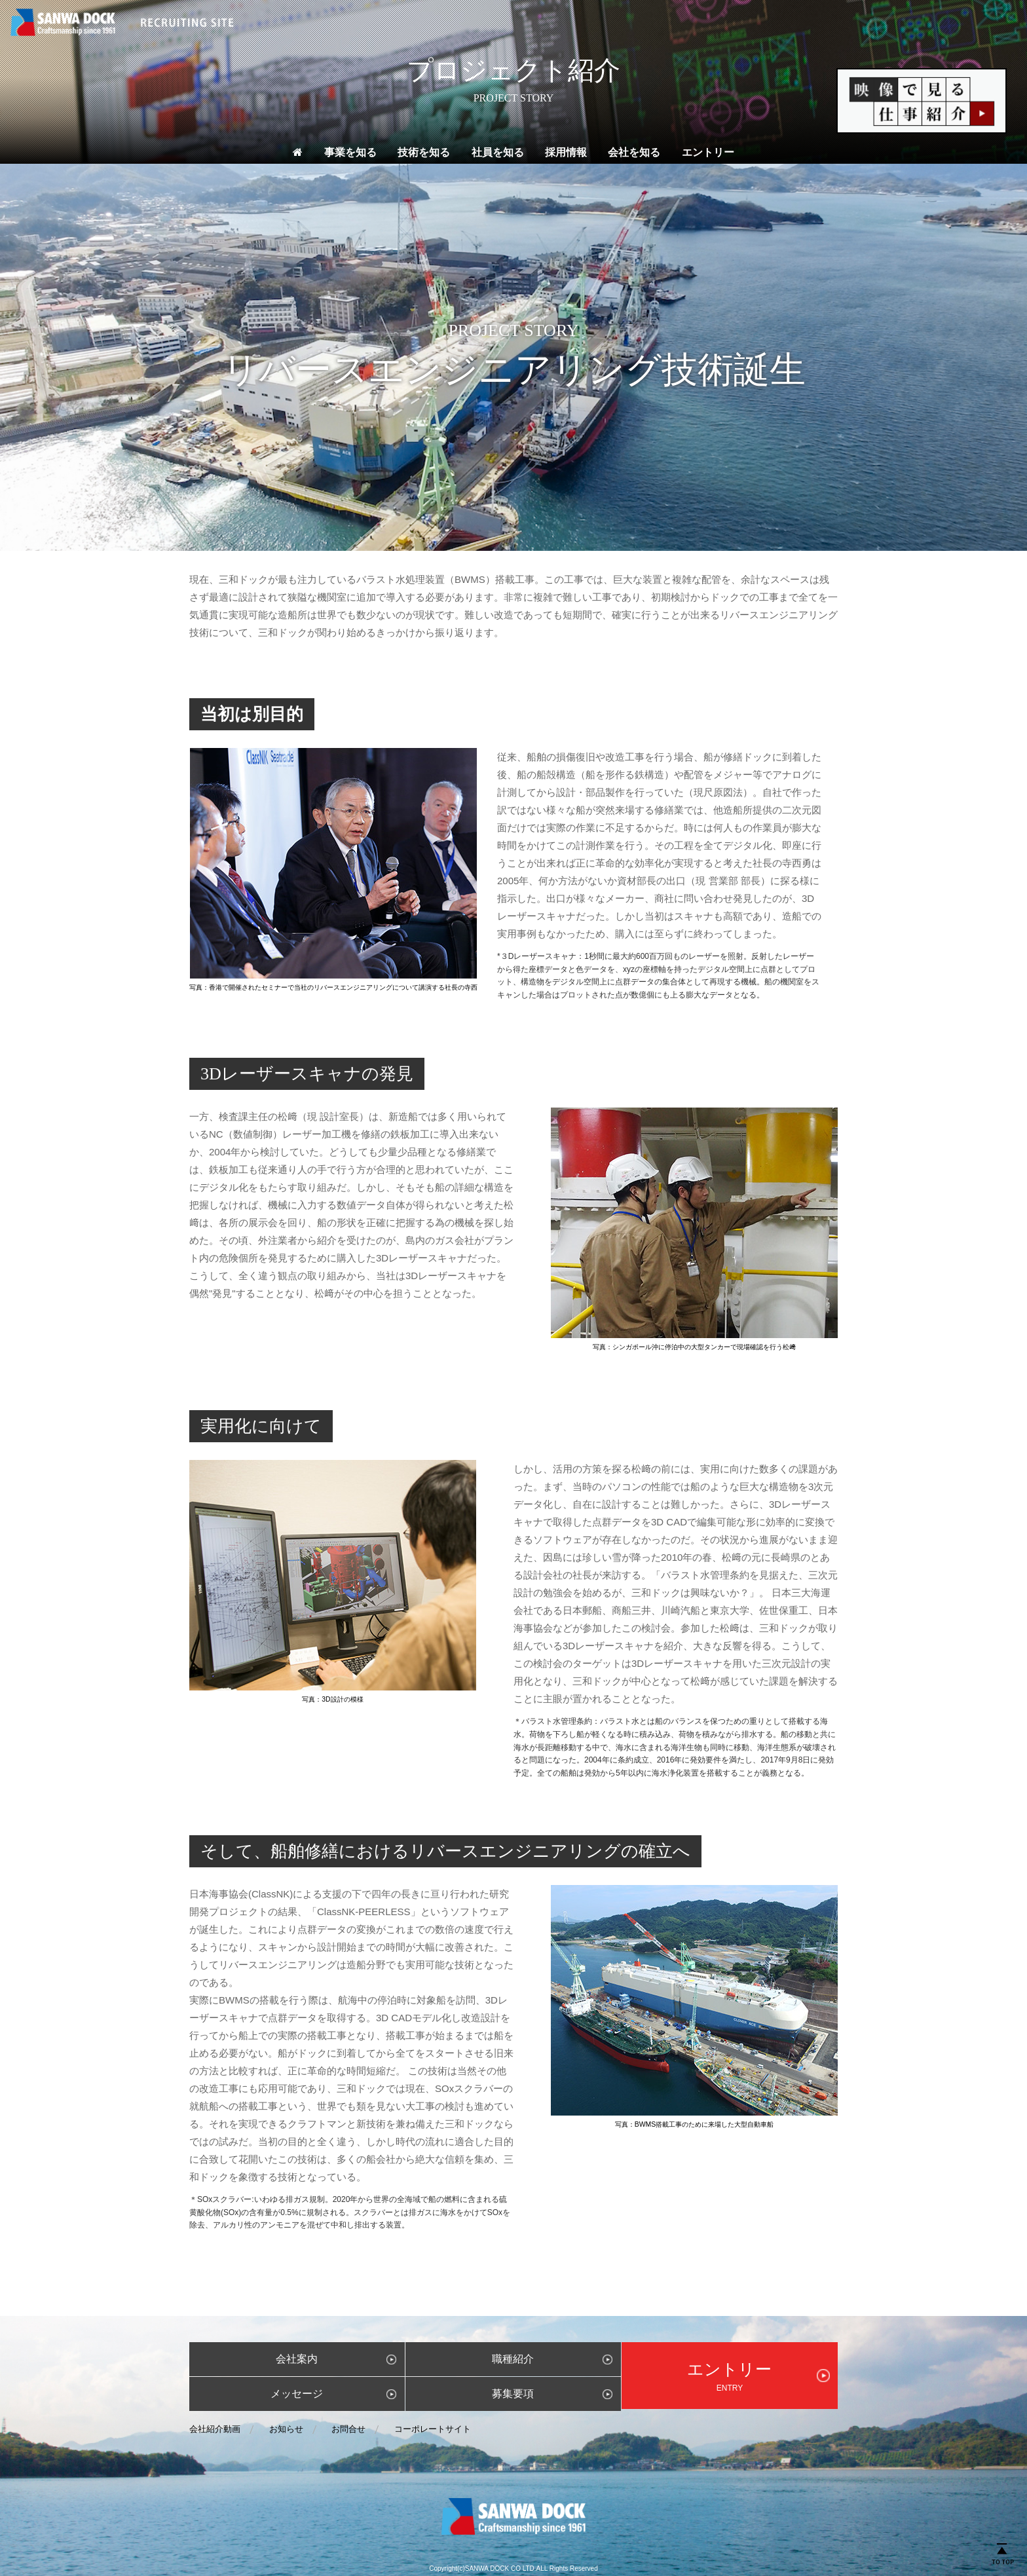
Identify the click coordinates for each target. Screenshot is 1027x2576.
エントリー (708, 152)
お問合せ (348, 2429)
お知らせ (286, 2429)
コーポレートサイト (432, 2429)
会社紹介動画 (214, 2429)
